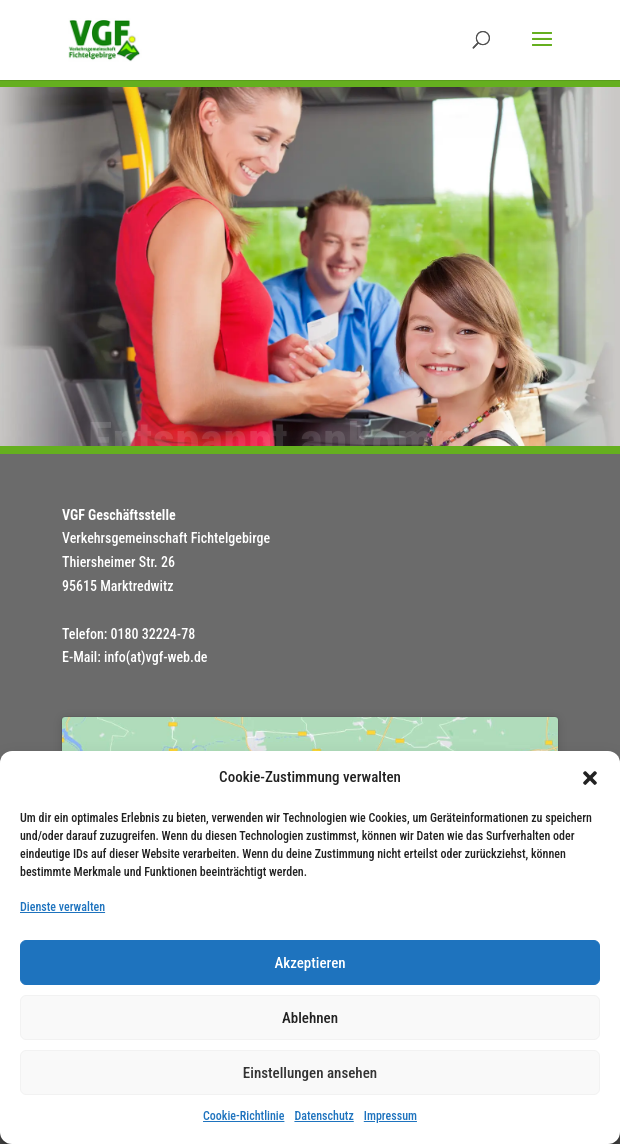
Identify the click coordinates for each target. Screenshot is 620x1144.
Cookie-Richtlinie (243, 1116)
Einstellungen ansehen (310, 1073)
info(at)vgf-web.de (155, 657)
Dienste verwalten (62, 907)
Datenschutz (323, 1116)
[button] (590, 778)
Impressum (390, 1116)
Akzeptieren (309, 963)
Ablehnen (310, 1018)
